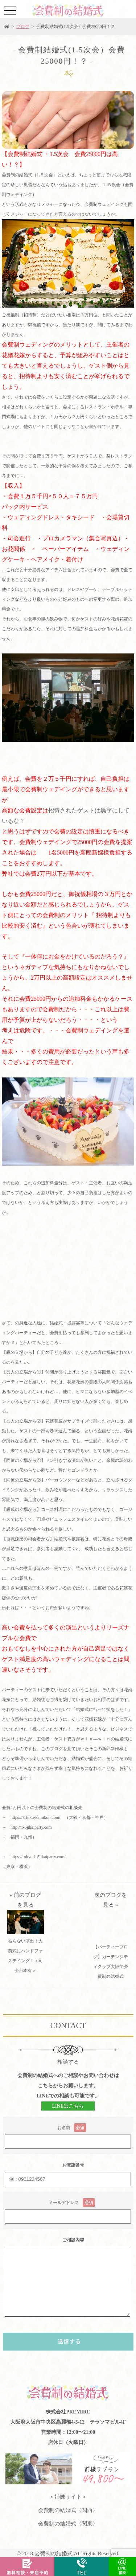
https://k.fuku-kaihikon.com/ (35, 1817)
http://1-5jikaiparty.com (31, 1827)
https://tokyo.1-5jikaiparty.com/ (38, 1856)
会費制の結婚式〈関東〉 (68, 2524)
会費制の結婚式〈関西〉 (68, 2510)
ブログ (22, 26)
